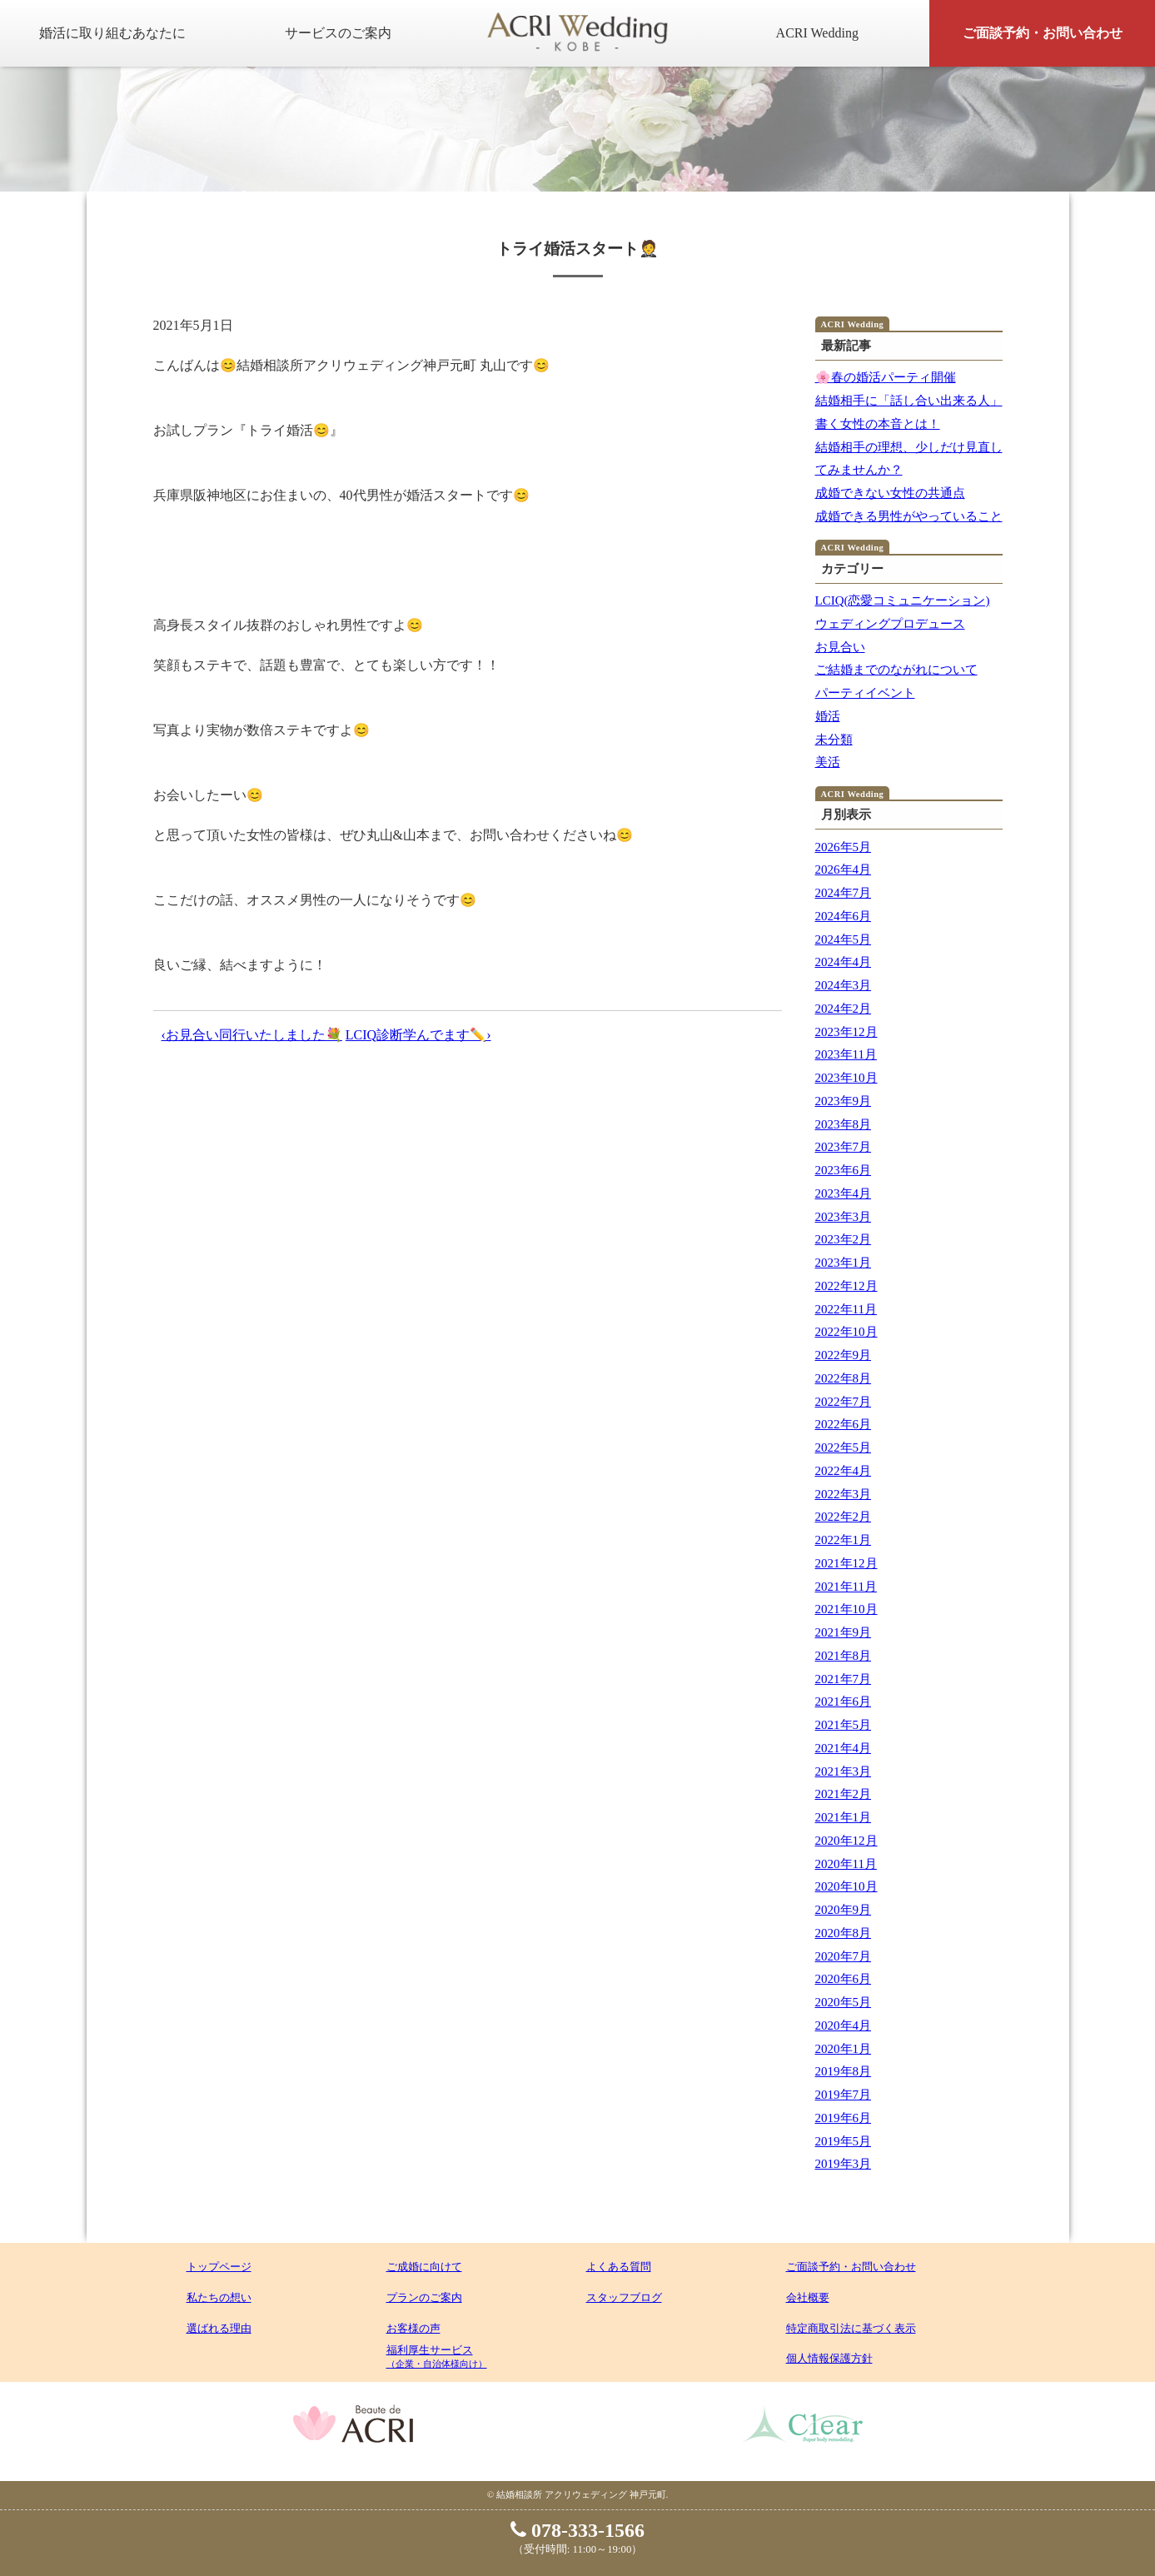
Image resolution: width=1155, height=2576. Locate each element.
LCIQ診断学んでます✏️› (418, 1035)
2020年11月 (846, 1864)
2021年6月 (843, 1701)
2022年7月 (843, 1401)
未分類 (834, 739)
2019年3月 (843, 2163)
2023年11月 (846, 1054)
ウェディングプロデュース (890, 623)
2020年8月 (843, 1933)
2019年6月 (843, 2118)
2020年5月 (843, 2002)
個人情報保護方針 (829, 2358)
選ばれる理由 (219, 2328)
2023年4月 (843, 1193)
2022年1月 (843, 1540)
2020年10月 (846, 1886)
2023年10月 (846, 1077)
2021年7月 (843, 1679)
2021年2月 (843, 1794)
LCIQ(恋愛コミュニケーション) (902, 600)
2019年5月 (843, 2141)
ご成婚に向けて (424, 2266)
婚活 (827, 716)
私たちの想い (219, 2297)
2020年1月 (843, 2048)
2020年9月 (843, 1909)
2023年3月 (843, 1216)
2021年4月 (843, 1748)
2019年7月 (843, 2094)
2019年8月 (843, 2071)
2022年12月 (846, 1286)
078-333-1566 (577, 2530)
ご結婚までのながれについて (896, 669)
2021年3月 (843, 1771)
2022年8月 (843, 1378)
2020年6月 (843, 1979)
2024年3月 (843, 985)
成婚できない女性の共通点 (890, 493)
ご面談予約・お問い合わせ (1043, 33)
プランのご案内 (424, 2297)
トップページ (219, 2266)
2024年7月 (843, 892)
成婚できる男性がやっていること (909, 516)
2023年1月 (843, 1262)
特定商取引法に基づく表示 (851, 2328)
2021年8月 (843, 1655)
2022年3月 (843, 1494)
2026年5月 (843, 847)
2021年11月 (846, 1586)
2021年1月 (843, 1817)
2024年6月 (843, 916)
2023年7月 (843, 1146)
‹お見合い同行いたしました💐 (252, 1035)
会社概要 (807, 2297)
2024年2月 (843, 1008)
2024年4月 (843, 962)
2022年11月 (846, 1309)
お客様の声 (413, 2328)
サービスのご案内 (338, 33)
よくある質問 (618, 2266)
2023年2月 (843, 1239)
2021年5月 (843, 1724)
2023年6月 (843, 1170)
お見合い (840, 647)
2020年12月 (846, 1840)
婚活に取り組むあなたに (112, 33)
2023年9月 (843, 1101)
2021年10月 (846, 1609)
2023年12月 (846, 1032)
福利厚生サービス (436, 2356)
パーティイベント (865, 693)
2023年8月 (843, 1124)
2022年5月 (843, 1447)
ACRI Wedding (817, 33)
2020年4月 (843, 2025)
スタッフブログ (624, 2297)
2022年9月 (843, 1355)
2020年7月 (843, 1956)
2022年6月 (843, 1424)
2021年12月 (846, 1563)
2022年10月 (846, 1331)
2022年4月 (843, 1470)
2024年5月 (843, 939)
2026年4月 (843, 869)
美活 (827, 762)
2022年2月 (843, 1516)
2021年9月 (843, 1632)
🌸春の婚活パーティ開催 (885, 377)
